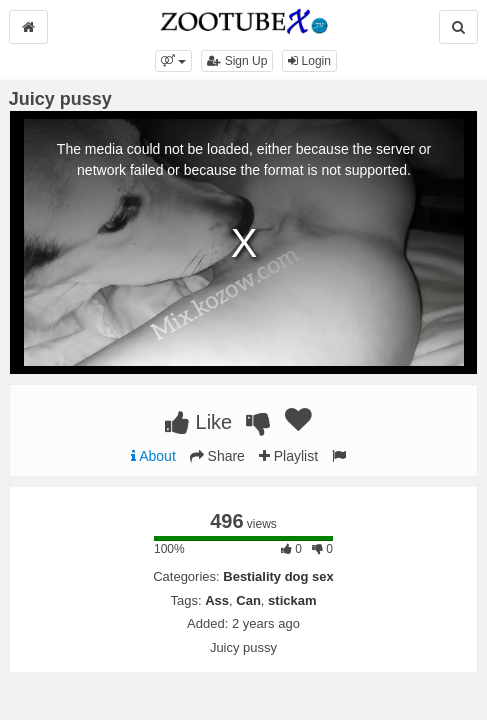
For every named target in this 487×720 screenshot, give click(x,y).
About (153, 456)
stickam (292, 600)
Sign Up (237, 61)
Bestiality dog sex (278, 576)
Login (309, 61)
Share (217, 456)
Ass (217, 600)
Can (248, 600)
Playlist (288, 456)
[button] (173, 61)
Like (198, 422)
